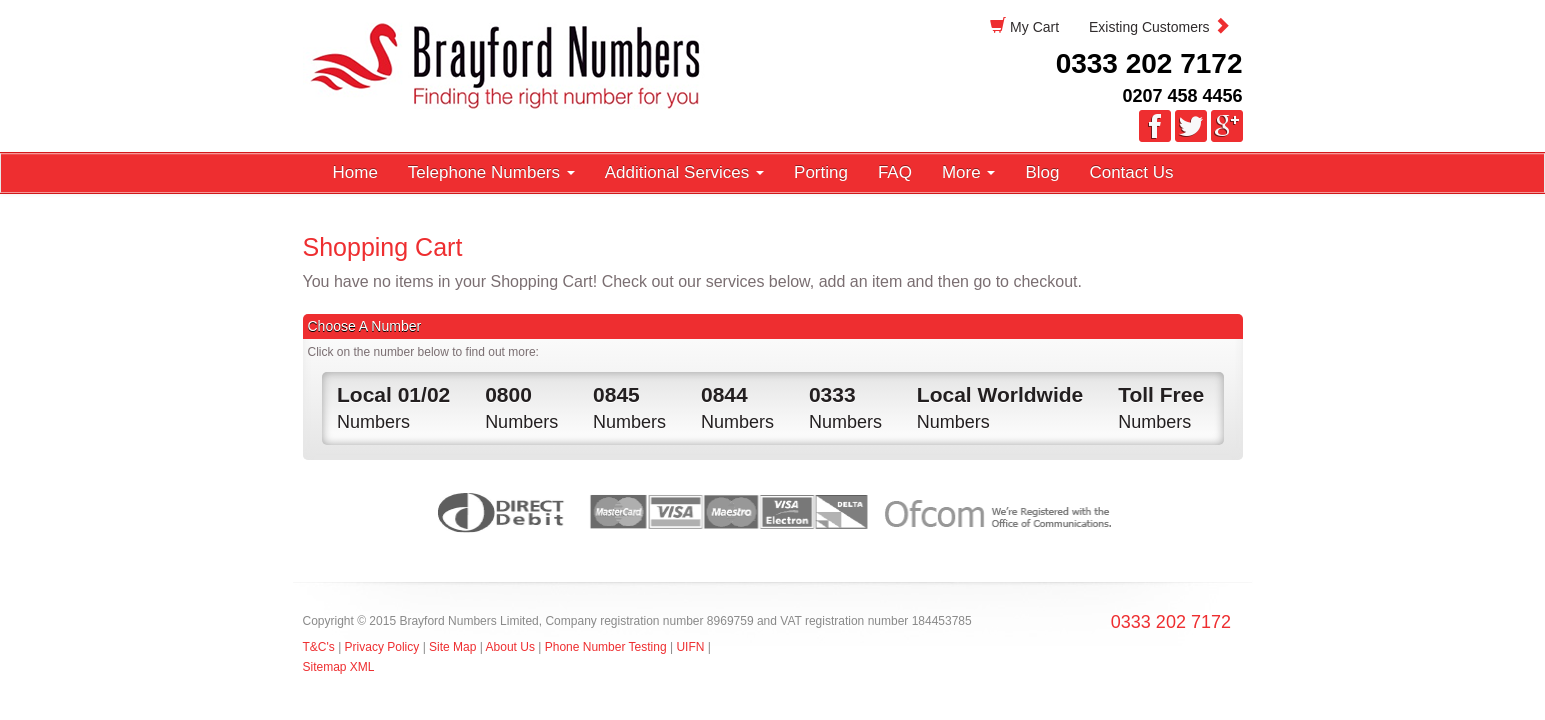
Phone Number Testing (606, 647)
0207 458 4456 (1182, 96)
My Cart (1024, 26)
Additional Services (684, 172)
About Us (510, 647)
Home (355, 172)
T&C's (319, 647)
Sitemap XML (339, 667)
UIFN (690, 647)
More (968, 172)
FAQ (895, 172)
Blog (1042, 172)
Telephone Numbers (491, 172)
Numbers (393, 406)
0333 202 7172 (1149, 63)
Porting (821, 172)
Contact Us (1131, 172)
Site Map (452, 647)
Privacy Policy (384, 647)
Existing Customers (1159, 26)
